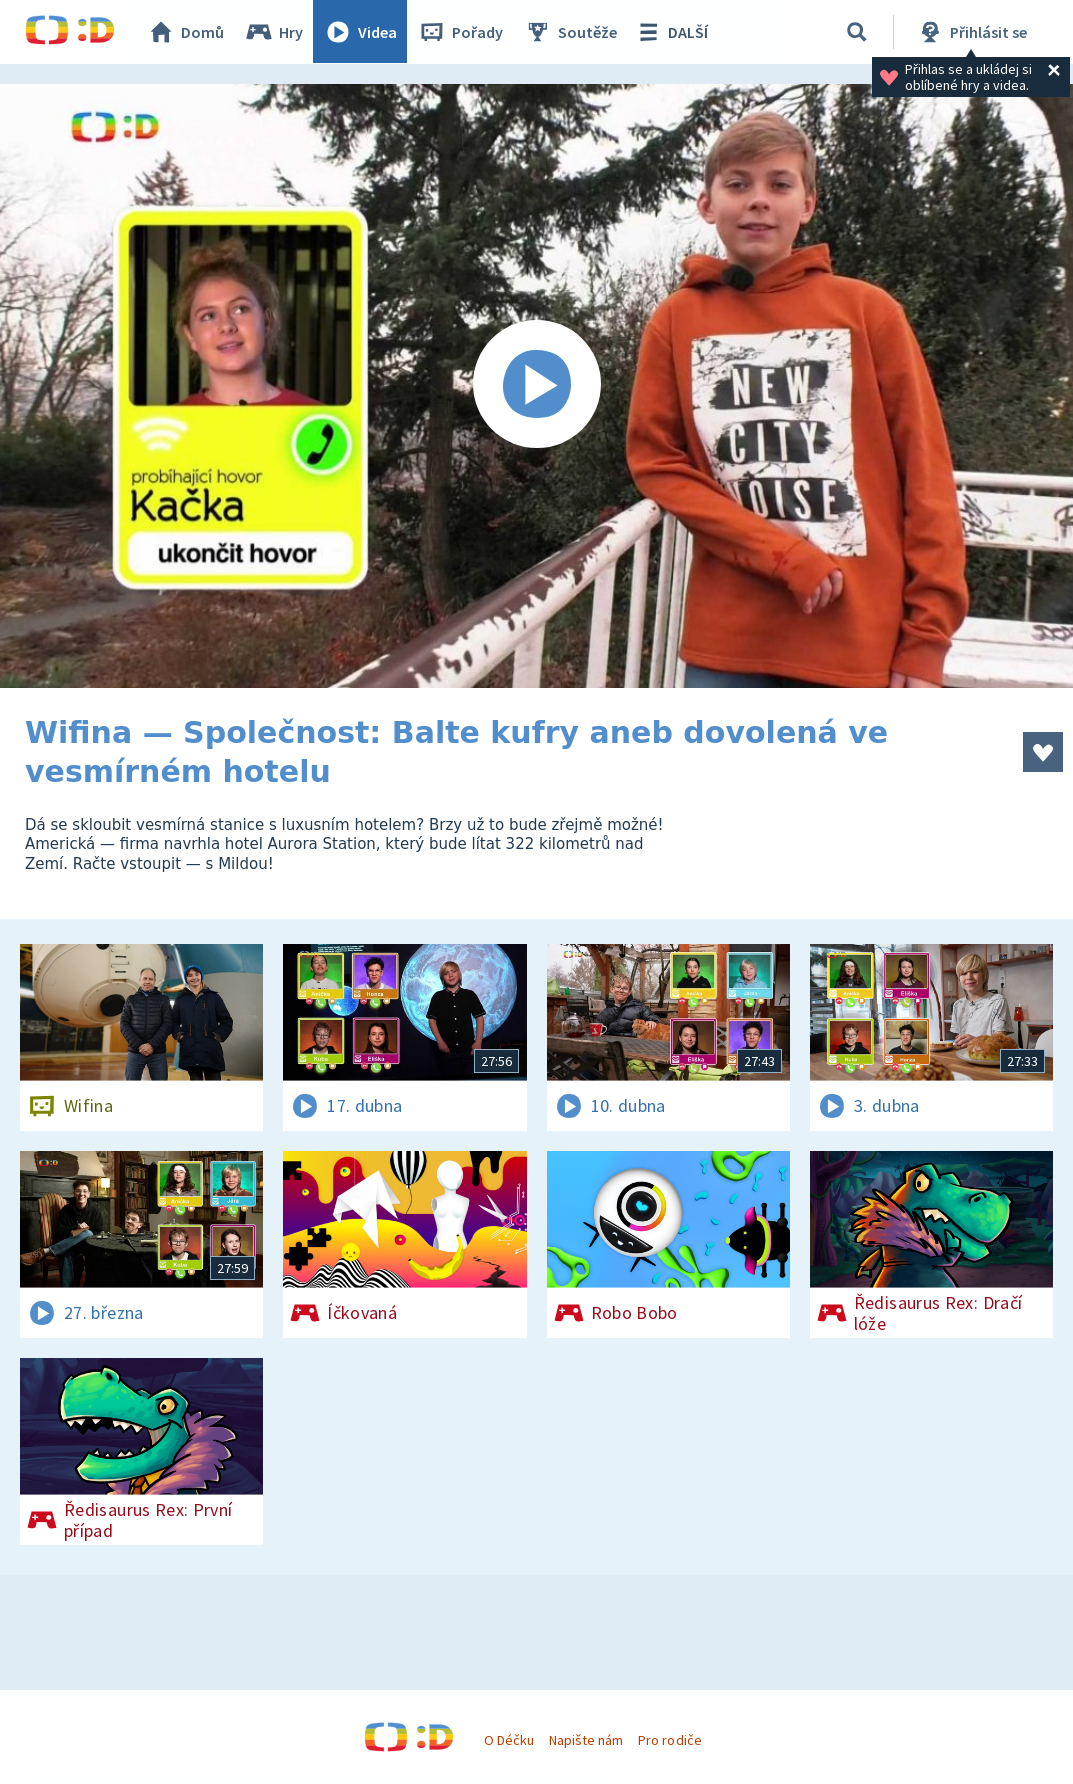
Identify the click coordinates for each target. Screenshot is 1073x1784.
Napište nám (586, 1740)
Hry (274, 32)
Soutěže (571, 32)
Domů (186, 32)
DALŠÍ (671, 32)
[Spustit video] (536, 386)
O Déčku (509, 1740)
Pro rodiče (669, 1740)
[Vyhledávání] (857, 32)
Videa (361, 32)
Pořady (461, 32)
